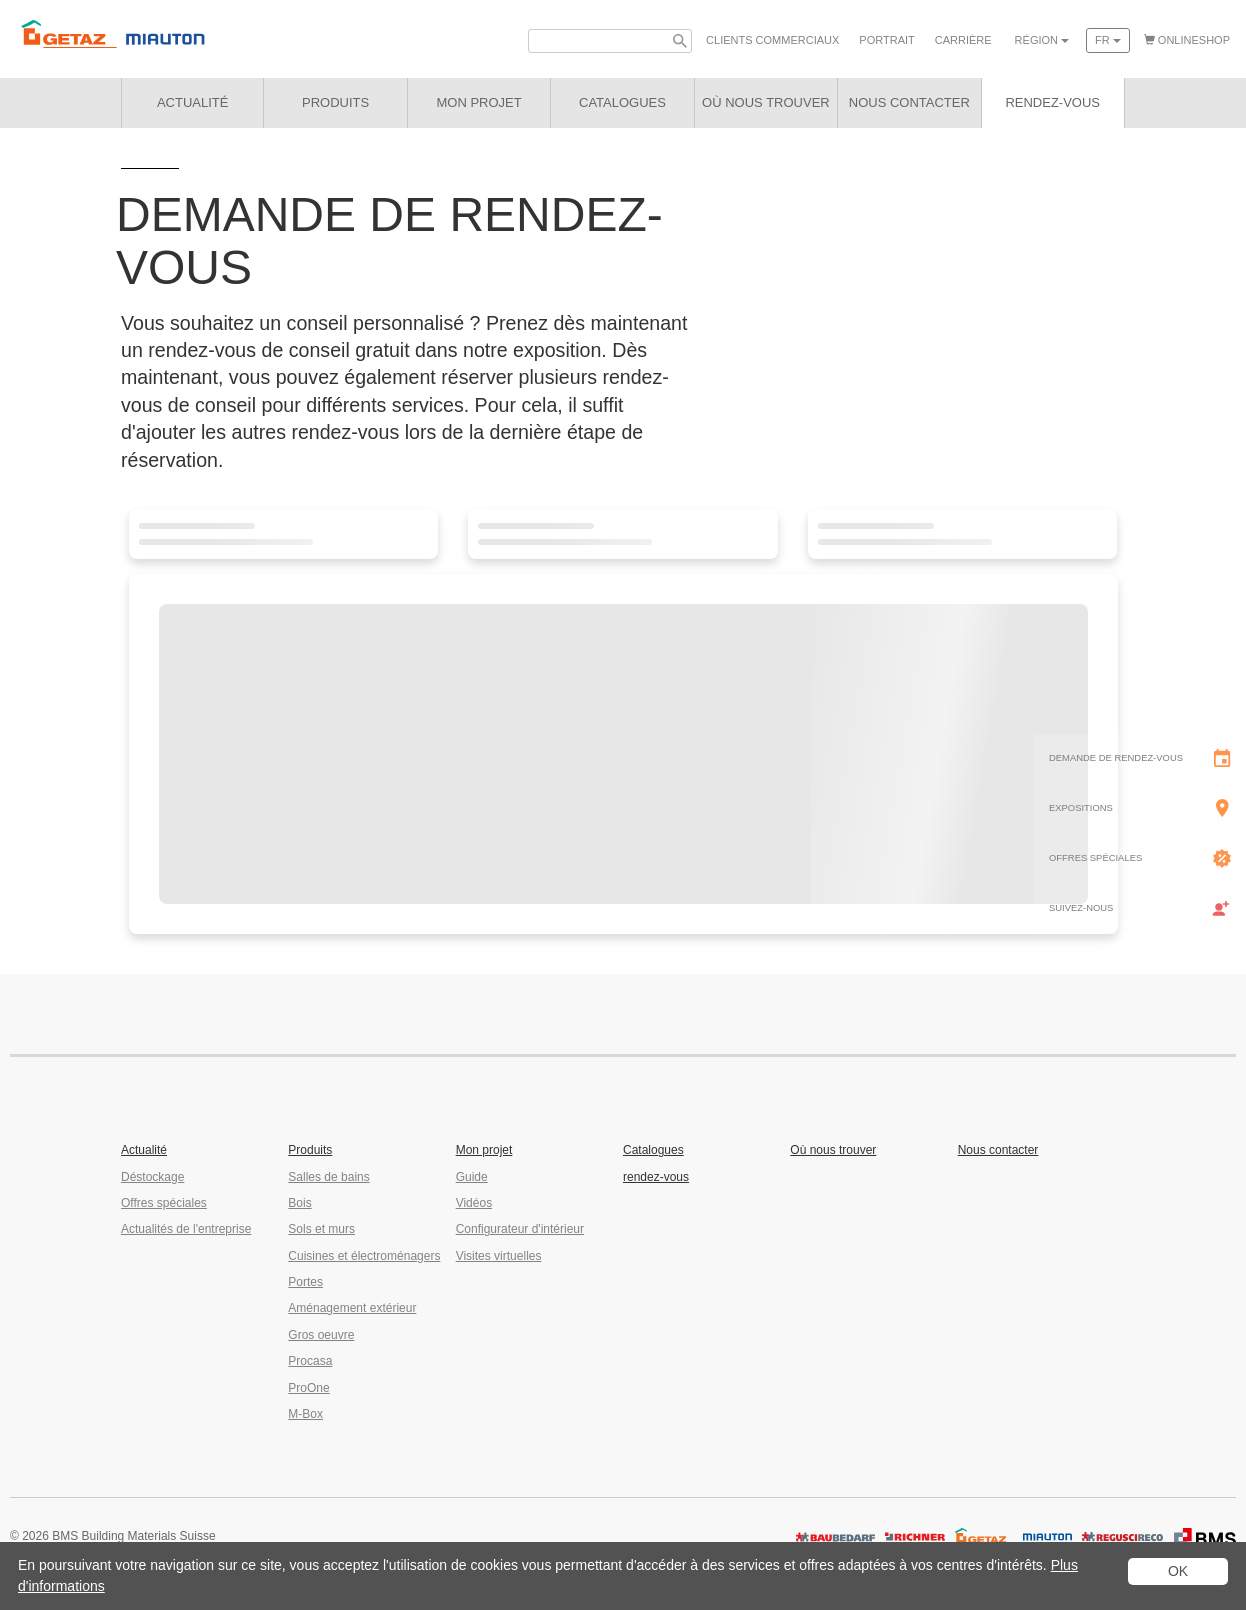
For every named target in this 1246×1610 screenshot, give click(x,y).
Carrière (963, 40)
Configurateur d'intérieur (520, 1229)
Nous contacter (998, 1150)
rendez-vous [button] (1052, 102)
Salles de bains (328, 1177)
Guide (472, 1177)
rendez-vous (656, 1177)
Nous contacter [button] (909, 102)
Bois (299, 1203)
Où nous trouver (833, 1150)
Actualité (193, 102)
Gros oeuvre (321, 1335)
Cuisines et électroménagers (364, 1256)
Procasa (310, 1361)
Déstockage (152, 1177)
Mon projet (478, 102)
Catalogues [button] (622, 102)
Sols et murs (321, 1229)
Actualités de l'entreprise (186, 1229)
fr (1108, 40)
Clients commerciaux (772, 40)
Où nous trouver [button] (766, 102)
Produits (335, 102)
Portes (305, 1282)
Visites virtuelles (499, 1256)
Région (1042, 40)
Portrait (886, 40)
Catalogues (653, 1150)
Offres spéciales (164, 1203)
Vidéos (474, 1203)
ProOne (308, 1388)
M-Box (305, 1414)
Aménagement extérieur (352, 1308)
